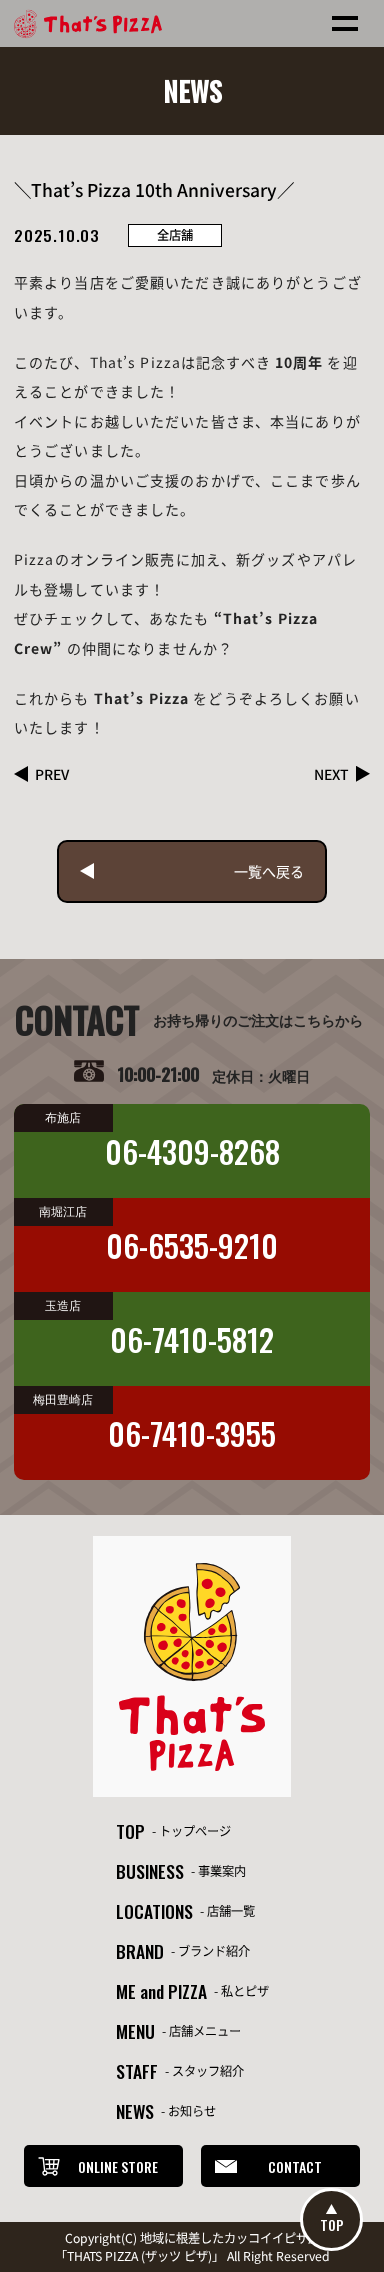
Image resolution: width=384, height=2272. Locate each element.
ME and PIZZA (161, 1991)
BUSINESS (150, 1871)
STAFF (137, 2071)
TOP (130, 1831)
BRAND (140, 1951)
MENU (135, 2031)
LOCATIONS (154, 1911)
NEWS (135, 2111)
